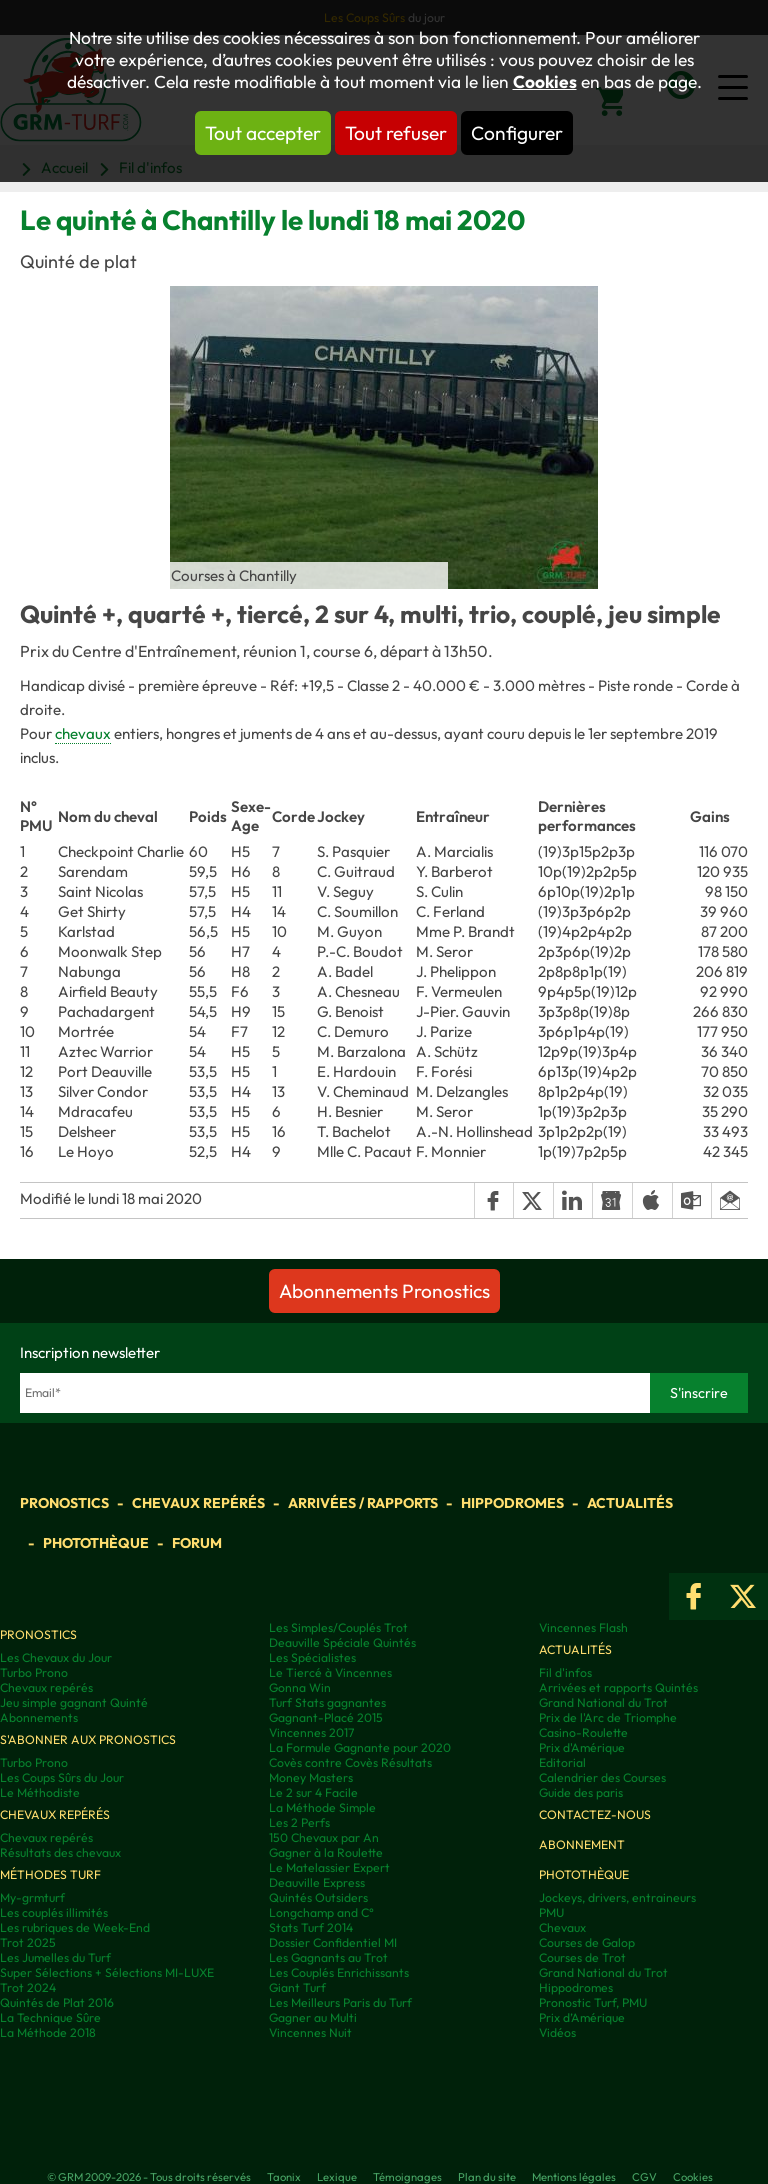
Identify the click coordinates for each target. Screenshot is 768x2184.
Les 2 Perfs (299, 1822)
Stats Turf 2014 (311, 1927)
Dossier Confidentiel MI (333, 1942)
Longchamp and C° (321, 1912)
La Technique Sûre (50, 2017)
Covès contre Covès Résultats (350, 1762)
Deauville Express (317, 1882)
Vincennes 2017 (311, 1732)
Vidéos (557, 2032)
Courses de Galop (587, 1942)
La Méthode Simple (322, 1807)
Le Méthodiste (40, 1792)
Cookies (545, 82)
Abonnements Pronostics (384, 1291)
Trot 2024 (28, 1987)
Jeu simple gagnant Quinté (74, 1702)
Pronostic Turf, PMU (593, 2002)
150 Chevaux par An (324, 1837)
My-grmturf (32, 1897)
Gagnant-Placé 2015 (326, 1717)
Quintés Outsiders (318, 1897)
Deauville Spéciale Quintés (342, 1642)
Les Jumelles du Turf (55, 1957)
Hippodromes (512, 1503)
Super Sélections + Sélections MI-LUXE (107, 1972)
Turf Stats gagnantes (327, 1702)
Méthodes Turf (50, 1874)
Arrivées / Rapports (363, 1503)
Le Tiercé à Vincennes (330, 1672)
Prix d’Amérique (582, 2017)
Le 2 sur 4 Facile (313, 1792)
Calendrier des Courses (602, 1777)
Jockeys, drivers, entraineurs (617, 1897)
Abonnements (39, 1717)
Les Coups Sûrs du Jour (62, 1777)
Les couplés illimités (54, 1912)
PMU (551, 1912)
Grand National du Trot (603, 1702)
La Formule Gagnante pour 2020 (360, 1747)
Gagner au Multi (313, 2017)
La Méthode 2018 (48, 2032)
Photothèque (96, 1543)
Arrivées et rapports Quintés (618, 1687)
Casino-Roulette (583, 1732)
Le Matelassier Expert (329, 1867)
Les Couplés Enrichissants (339, 1972)
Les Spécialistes (312, 1657)
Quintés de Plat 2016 (57, 2002)
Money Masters (311, 1777)
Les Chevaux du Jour (56, 1657)
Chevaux (562, 1927)
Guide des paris (581, 1792)
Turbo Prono (34, 1672)
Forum (197, 1543)
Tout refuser (396, 133)
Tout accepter (263, 133)
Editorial (562, 1762)
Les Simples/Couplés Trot (338, 1627)
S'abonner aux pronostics (88, 1739)
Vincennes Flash (583, 1627)
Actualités (630, 1503)
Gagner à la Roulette (326, 1852)
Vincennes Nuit (310, 2032)
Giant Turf (297, 1987)
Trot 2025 (28, 1942)
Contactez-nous (595, 1814)
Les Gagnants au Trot (328, 1957)
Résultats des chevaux (60, 1852)
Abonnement (582, 1844)
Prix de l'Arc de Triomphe (608, 1717)
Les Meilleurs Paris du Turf (340, 2002)
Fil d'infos (565, 1672)
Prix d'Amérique (582, 1747)
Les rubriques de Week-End (75, 1927)
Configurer (517, 133)
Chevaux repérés (198, 1503)
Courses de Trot (582, 1957)
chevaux (83, 733)
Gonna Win (300, 1687)
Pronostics (64, 1503)
